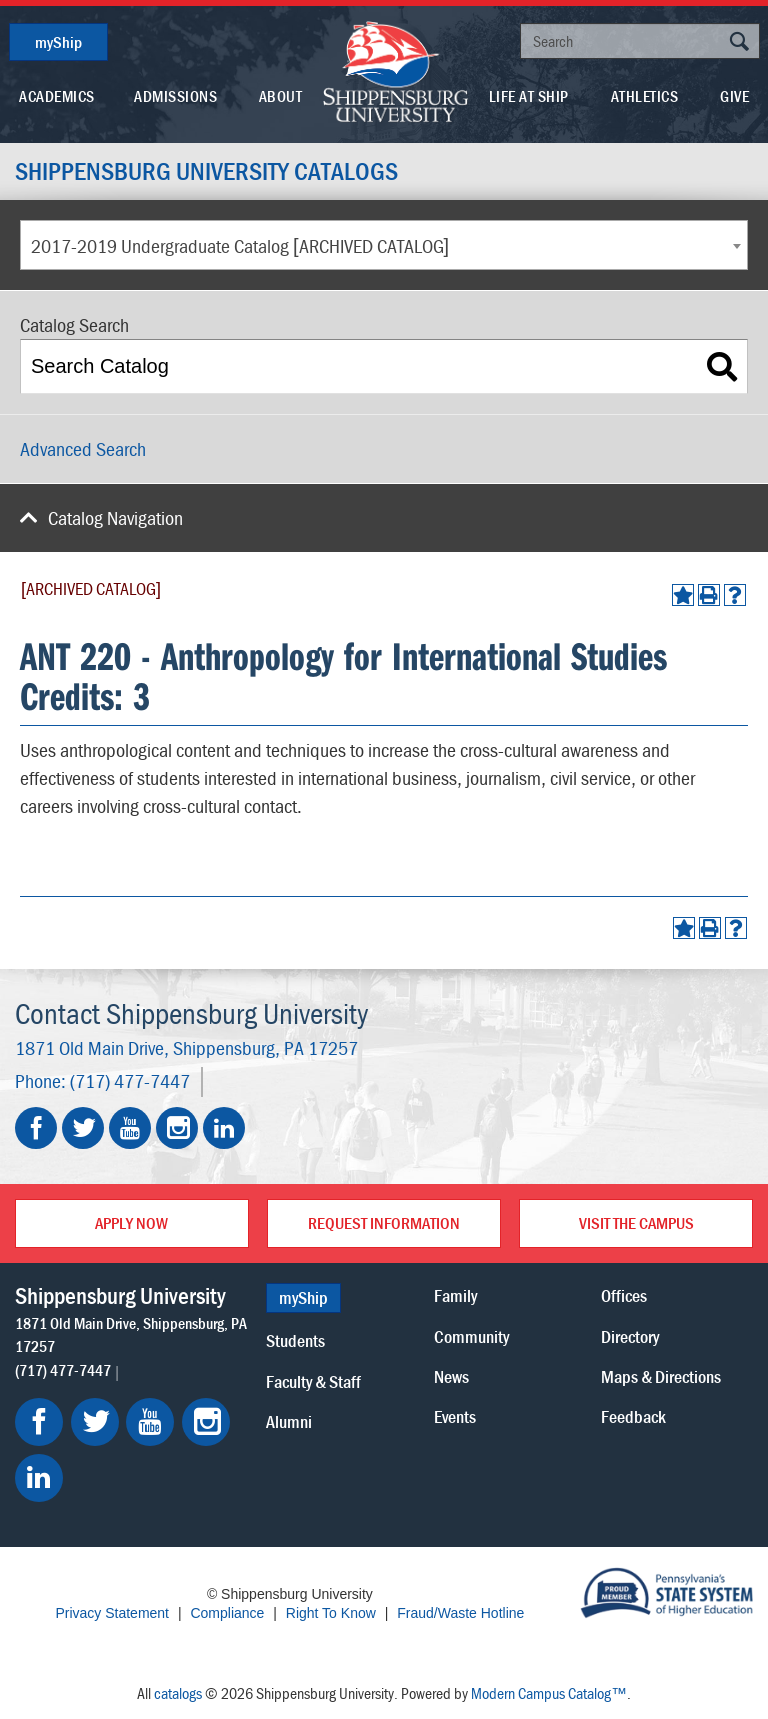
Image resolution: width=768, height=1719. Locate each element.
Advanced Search (83, 448)
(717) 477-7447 (130, 1081)
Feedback (633, 1415)
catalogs (178, 1693)
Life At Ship (529, 96)
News (451, 1375)
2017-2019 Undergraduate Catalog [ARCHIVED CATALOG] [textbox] (240, 245)
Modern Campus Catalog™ (549, 1693)
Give (734, 96)
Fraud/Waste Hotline (460, 1613)
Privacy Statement (112, 1613)
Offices (624, 1295)
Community (471, 1335)
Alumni (289, 1420)
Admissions (175, 96)
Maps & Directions (661, 1375)
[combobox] (384, 245)
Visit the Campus (636, 1223)
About (281, 96)
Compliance (227, 1613)
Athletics (645, 96)
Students (295, 1340)
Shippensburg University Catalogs (210, 171)
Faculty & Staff (313, 1380)
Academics (57, 96)
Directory (630, 1335)
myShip (58, 42)
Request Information (384, 1223)
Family (455, 1295)
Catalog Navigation (115, 517)
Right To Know (331, 1613)
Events (455, 1415)
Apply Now (131, 1223)
